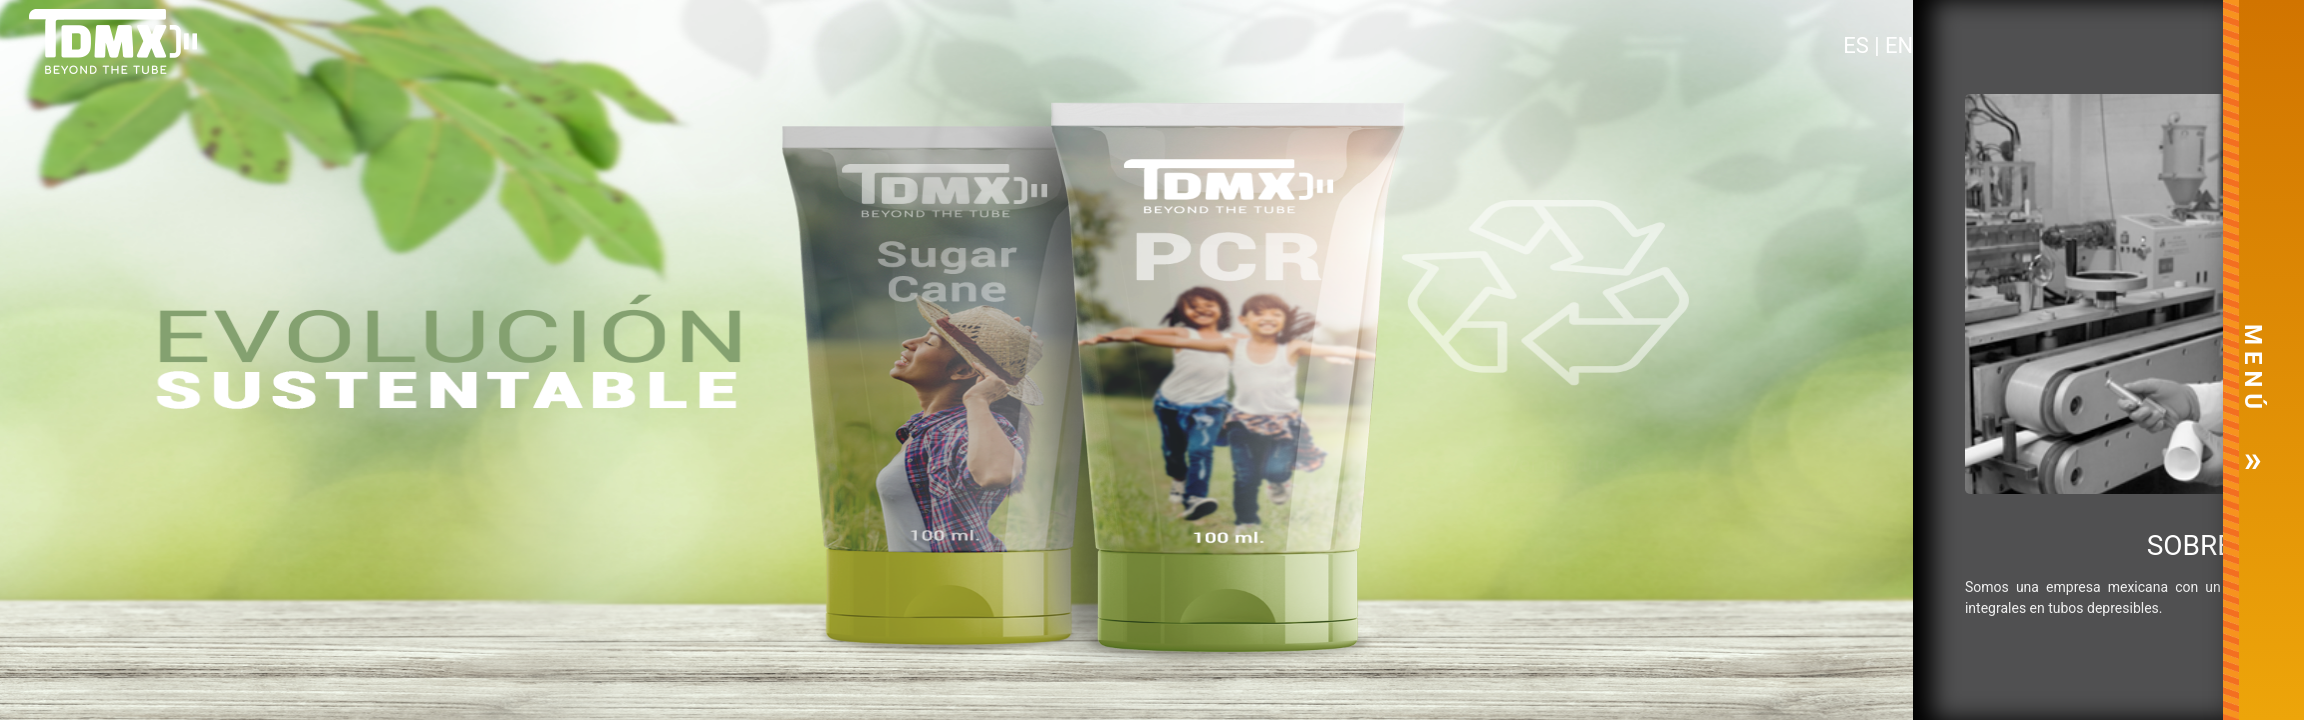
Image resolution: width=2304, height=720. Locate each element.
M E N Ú (2253, 366)
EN (1899, 45)
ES (1858, 45)
